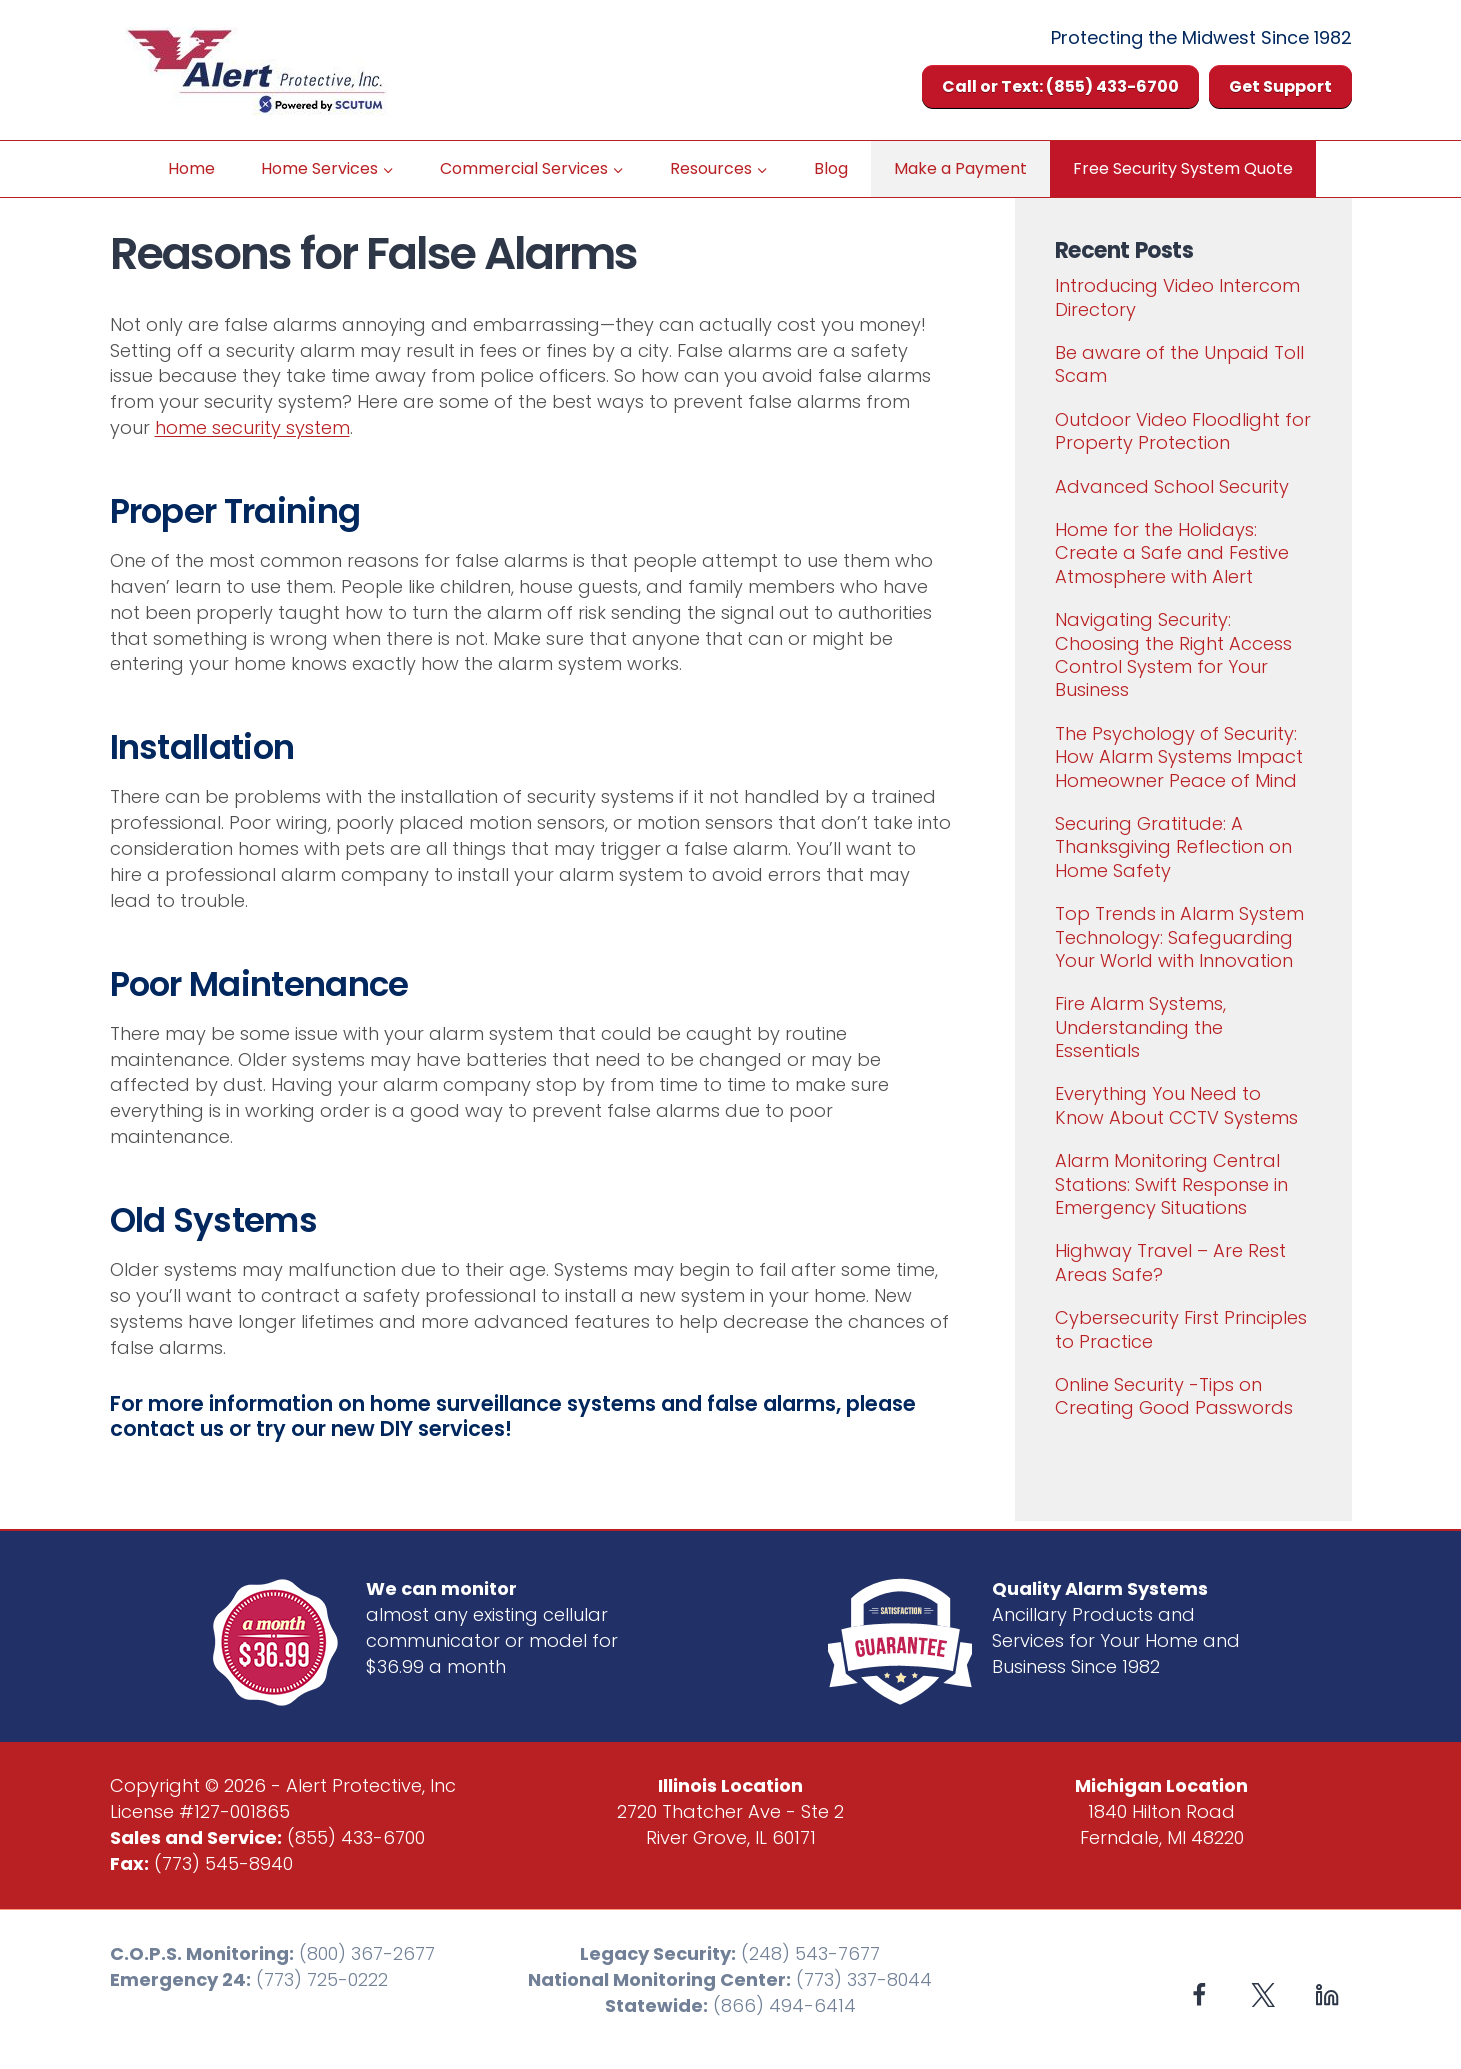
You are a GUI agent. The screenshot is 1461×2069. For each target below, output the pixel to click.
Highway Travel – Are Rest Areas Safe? (1170, 1262)
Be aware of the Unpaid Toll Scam (1179, 364)
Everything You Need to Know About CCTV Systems (1176, 1105)
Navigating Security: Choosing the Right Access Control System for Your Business (1173, 654)
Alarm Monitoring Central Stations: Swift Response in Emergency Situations (1171, 1184)
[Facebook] (1199, 1994)
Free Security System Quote (1183, 168)
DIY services (442, 1428)
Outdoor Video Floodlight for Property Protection (1183, 431)
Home (191, 168)
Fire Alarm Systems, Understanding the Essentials (1140, 1027)
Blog (831, 168)
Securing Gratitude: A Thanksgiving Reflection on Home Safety (1173, 847)
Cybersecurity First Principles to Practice (1181, 1329)
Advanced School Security (1172, 486)
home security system (252, 427)
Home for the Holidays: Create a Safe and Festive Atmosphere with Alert (1172, 553)
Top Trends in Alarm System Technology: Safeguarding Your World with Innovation (1179, 937)
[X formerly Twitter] (1263, 1994)
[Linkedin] (1327, 1994)
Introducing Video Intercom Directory (1177, 297)
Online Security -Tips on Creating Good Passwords (1174, 1396)
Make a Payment (960, 168)
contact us (167, 1428)
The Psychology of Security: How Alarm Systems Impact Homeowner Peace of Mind (1179, 757)
